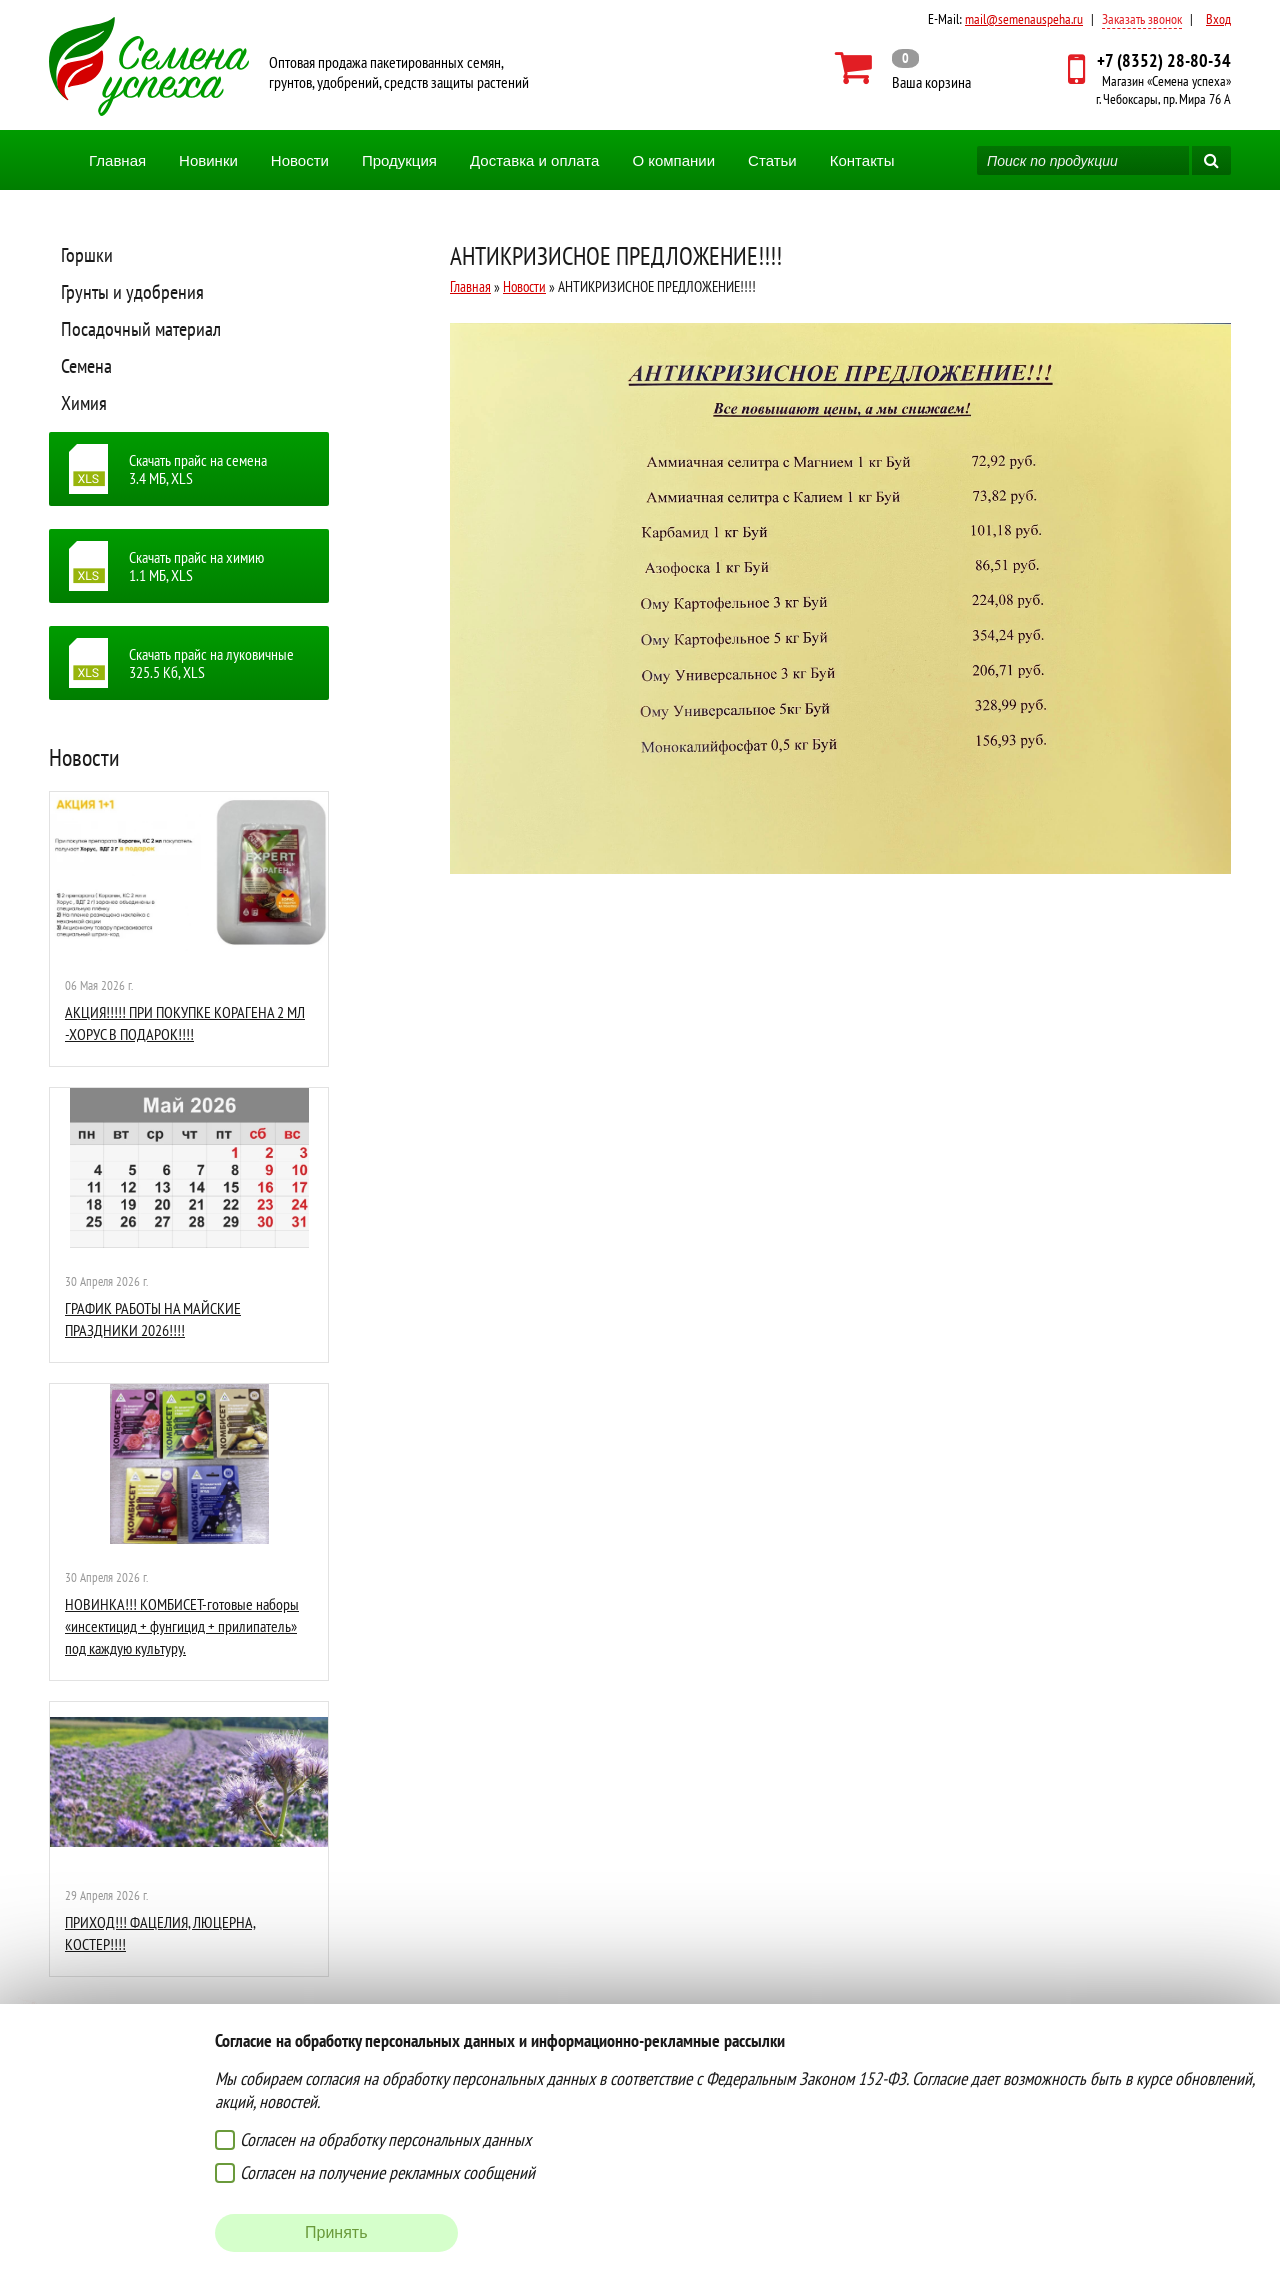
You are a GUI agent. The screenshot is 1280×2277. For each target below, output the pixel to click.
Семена (86, 366)
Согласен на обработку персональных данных (385, 2139)
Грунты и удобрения (132, 292)
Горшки (87, 255)
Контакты (862, 160)
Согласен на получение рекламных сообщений (387, 2172)
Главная (117, 160)
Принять (336, 2232)
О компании (673, 160)
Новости (300, 160)
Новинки (208, 160)
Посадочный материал (141, 329)
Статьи (772, 160)
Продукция (399, 160)
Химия (84, 403)
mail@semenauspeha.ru (1024, 19)
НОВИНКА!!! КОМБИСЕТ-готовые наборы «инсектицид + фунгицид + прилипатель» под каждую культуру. (182, 1626)
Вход (1218, 19)
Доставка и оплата (534, 160)
